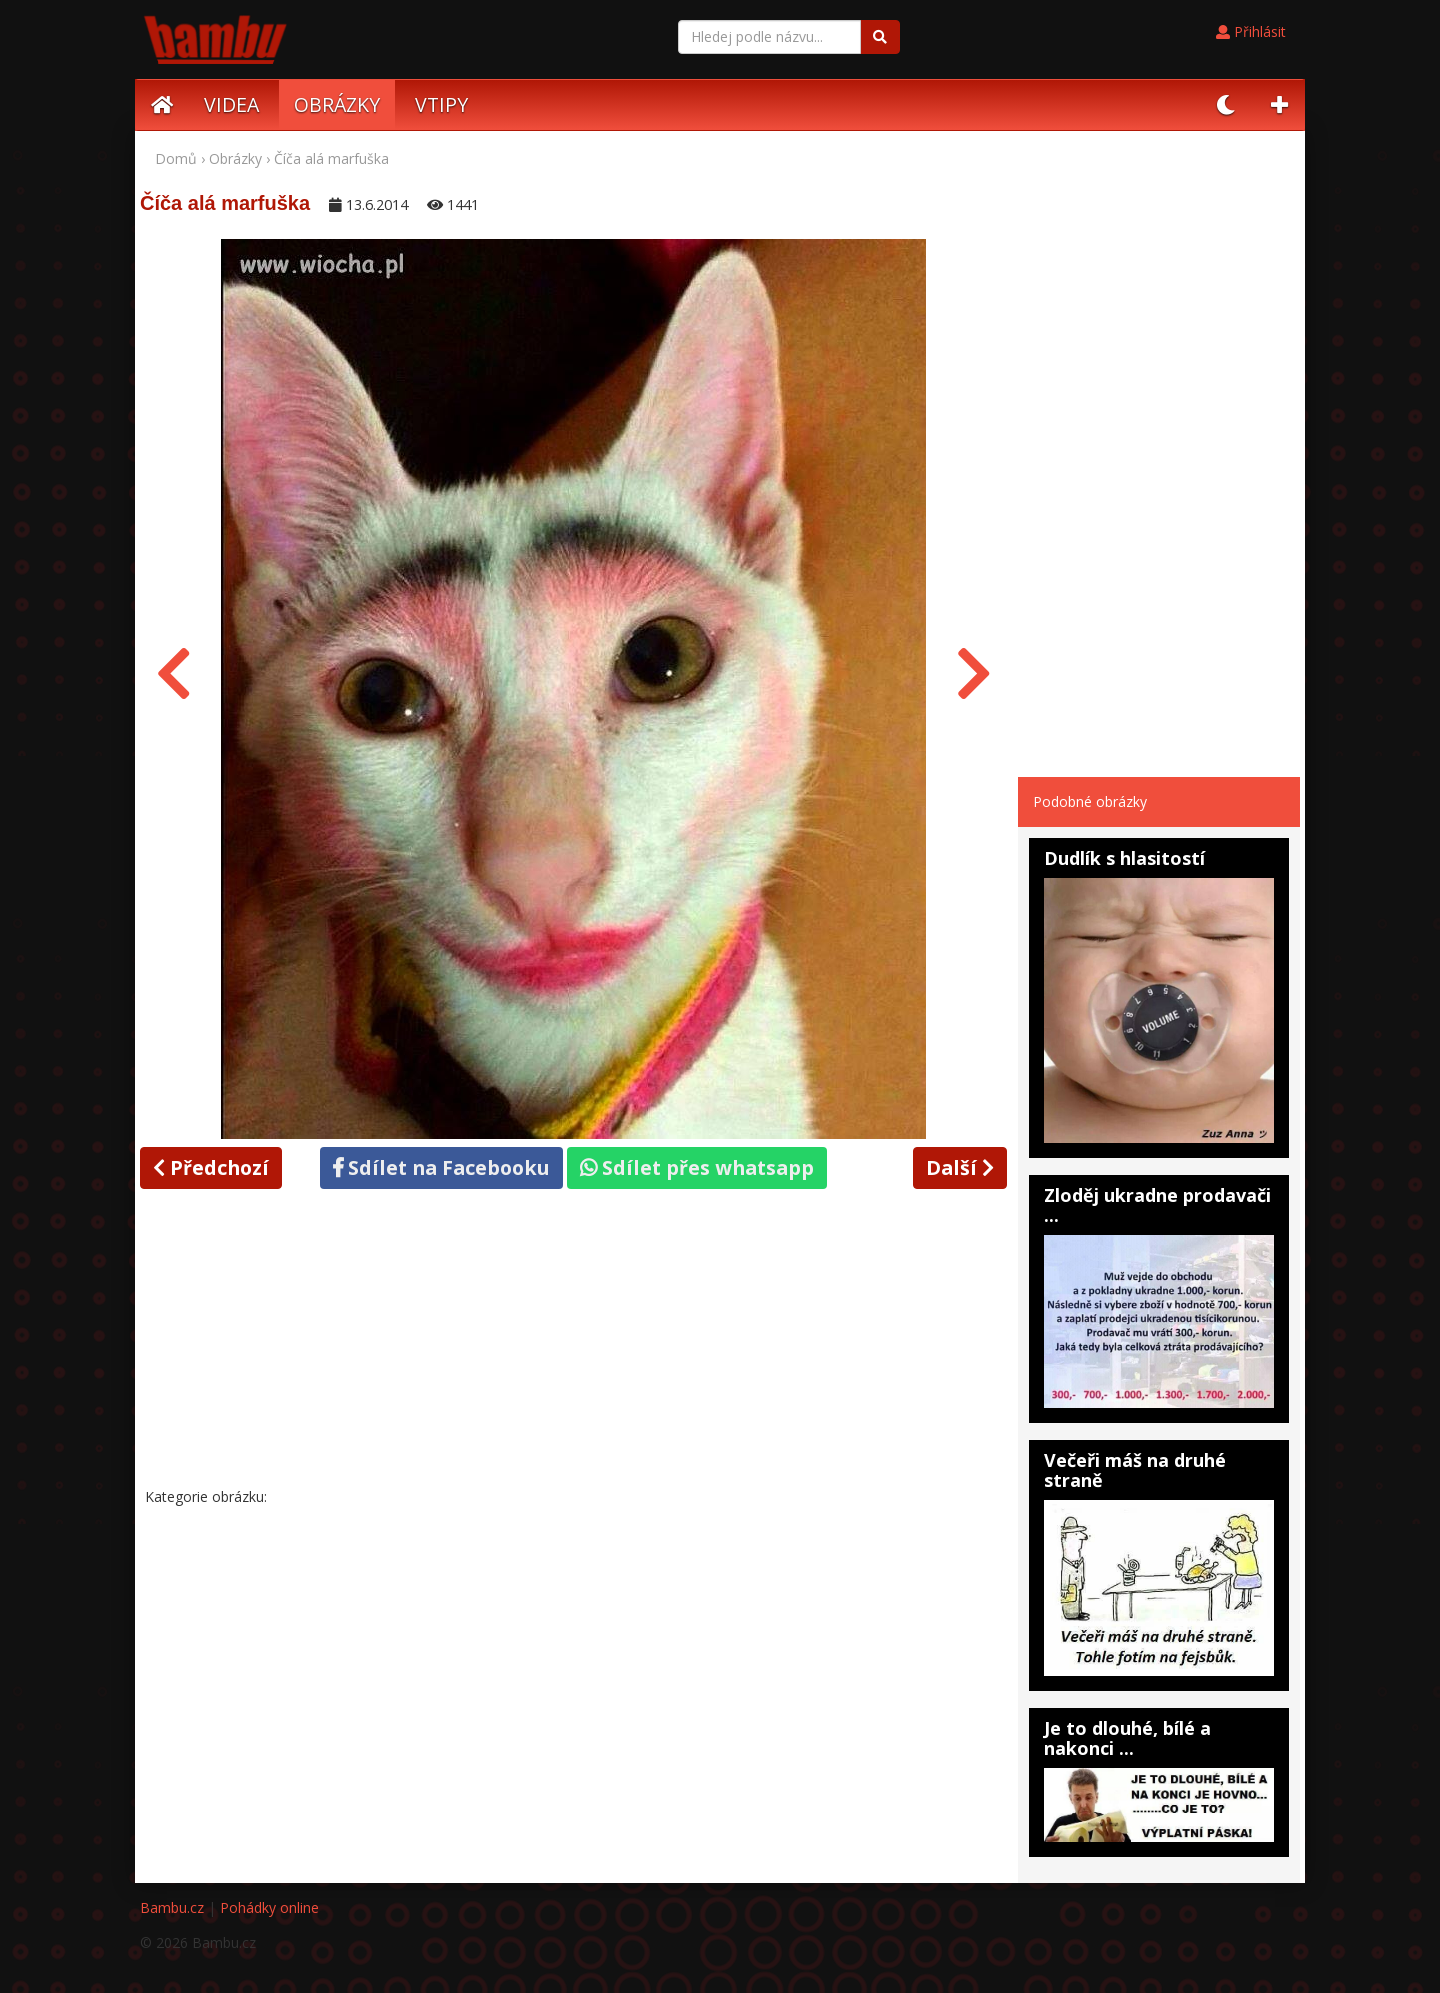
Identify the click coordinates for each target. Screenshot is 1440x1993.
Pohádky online (269, 1907)
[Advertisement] (574, 1342)
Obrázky (235, 158)
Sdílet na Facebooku (441, 1167)
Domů (176, 158)
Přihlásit (1251, 31)
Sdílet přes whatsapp (697, 1167)
